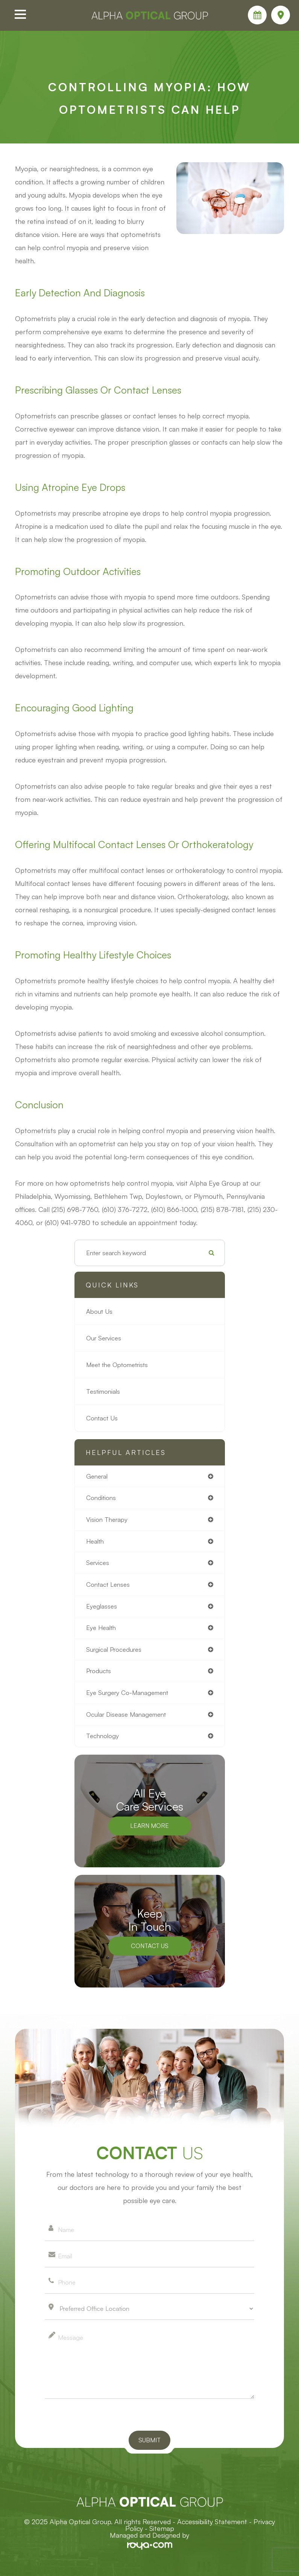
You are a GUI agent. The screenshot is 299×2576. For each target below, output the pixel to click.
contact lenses (108, 1584)
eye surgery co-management (127, 1692)
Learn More (149, 1825)
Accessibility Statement (212, 2521)
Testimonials (103, 1391)
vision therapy (106, 1519)
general (97, 1476)
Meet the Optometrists (117, 1365)
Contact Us (102, 1418)
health (95, 1541)
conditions (101, 1498)
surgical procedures (113, 1649)
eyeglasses (101, 1606)
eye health (101, 1627)
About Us (99, 1311)
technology (102, 1736)
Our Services (103, 1338)
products (98, 1671)
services (97, 1562)
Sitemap (161, 2528)
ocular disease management (126, 1714)
